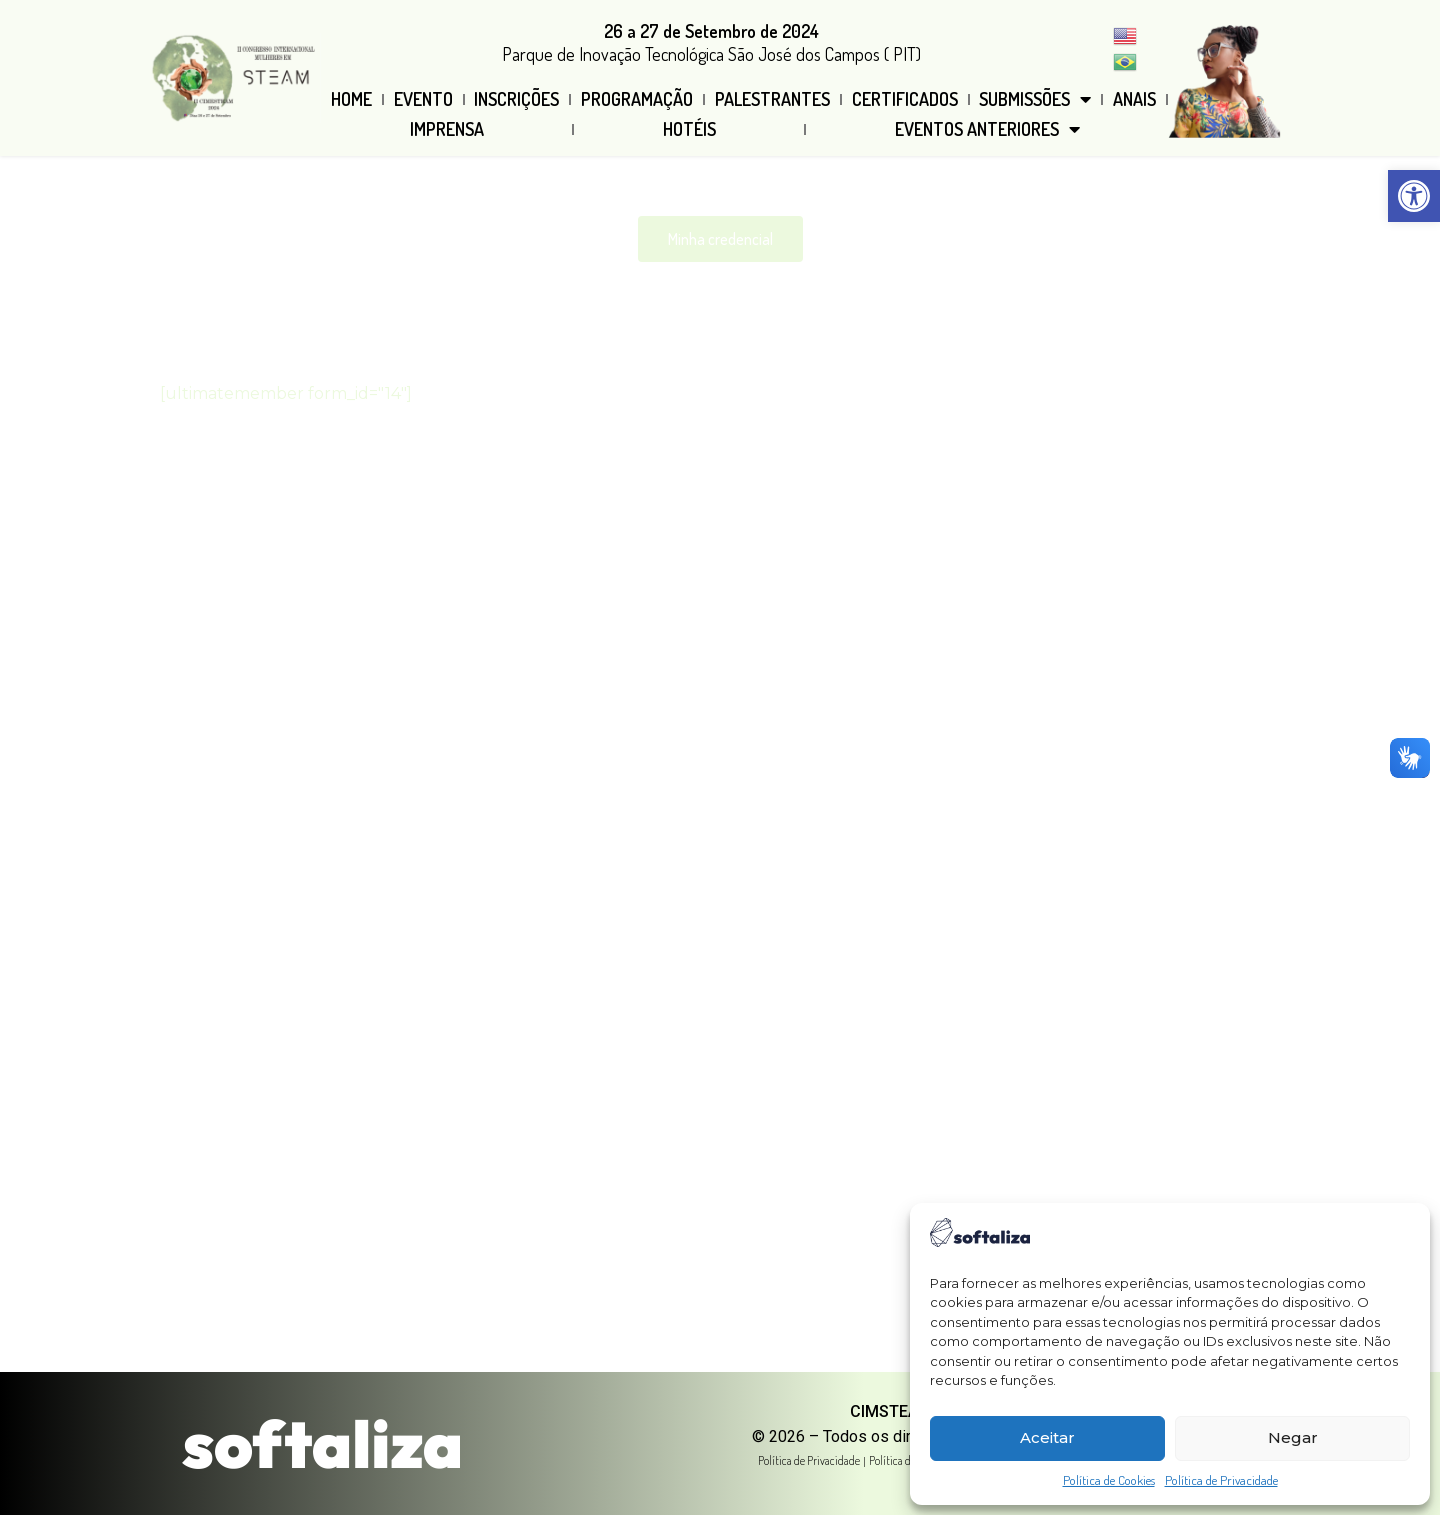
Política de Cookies (1109, 1480)
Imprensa (447, 129)
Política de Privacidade (1221, 1480)
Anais (1134, 99)
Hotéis (689, 129)
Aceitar (1047, 1437)
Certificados (905, 99)
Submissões (1035, 99)
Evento (423, 99)
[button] (1414, 196)
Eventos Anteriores (987, 129)
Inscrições (516, 99)
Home (351, 99)
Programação (637, 99)
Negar (1293, 1437)
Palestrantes (772, 99)
